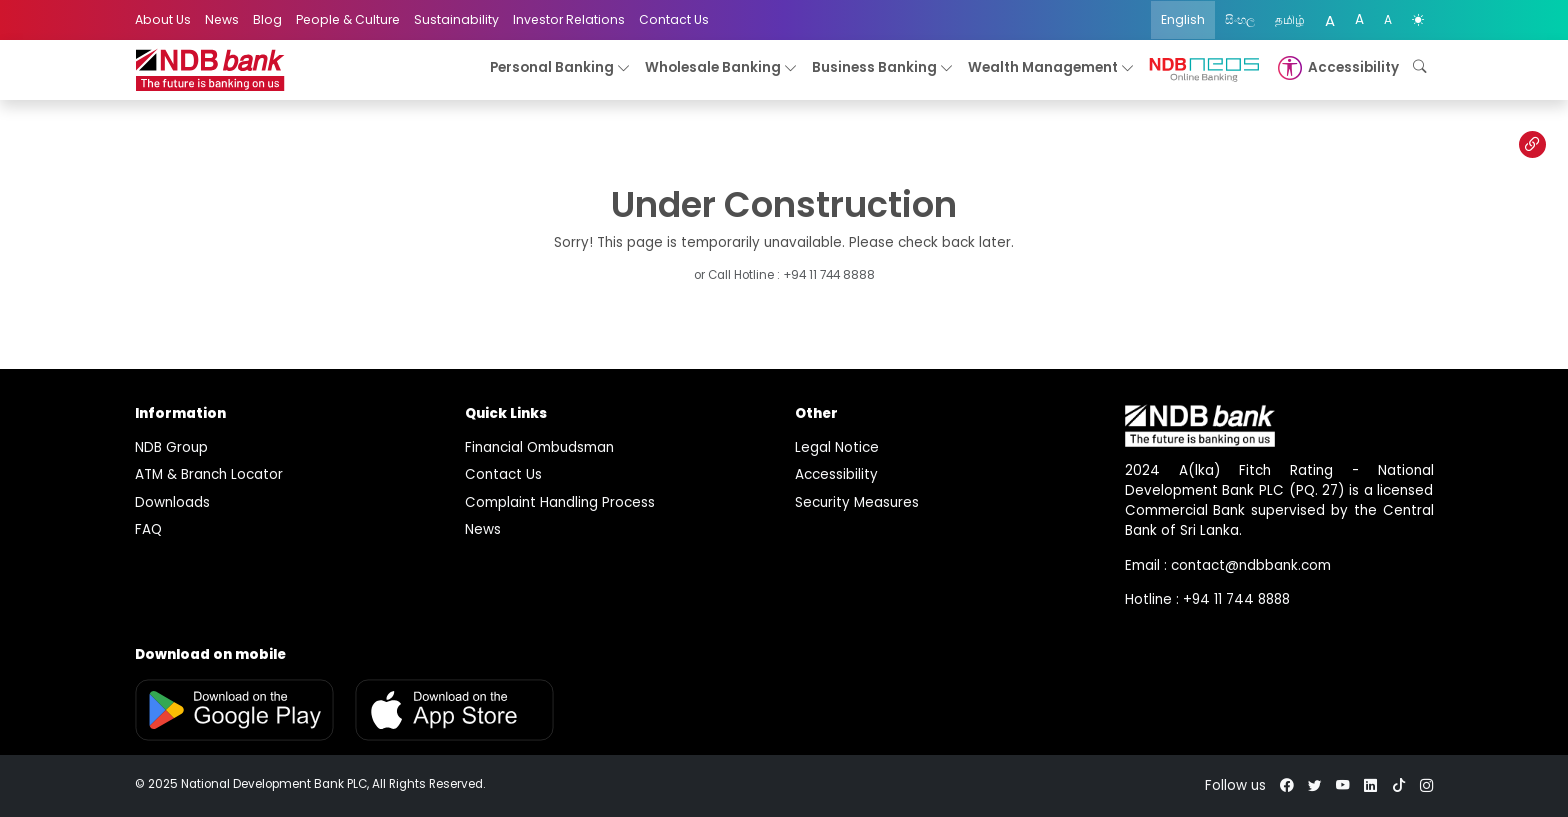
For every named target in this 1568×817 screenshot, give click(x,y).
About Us (163, 19)
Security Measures (857, 502)
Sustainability (456, 19)
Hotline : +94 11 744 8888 (1207, 599)
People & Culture (348, 19)
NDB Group (171, 447)
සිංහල (1240, 19)
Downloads (172, 502)
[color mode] (1418, 20)
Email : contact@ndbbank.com (1228, 565)
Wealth (1051, 69)
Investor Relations (569, 19)
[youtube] (1343, 785)
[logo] (210, 70)
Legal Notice (837, 447)
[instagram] (1427, 785)
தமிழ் (1290, 19)
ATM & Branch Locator (209, 474)
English (1183, 19)
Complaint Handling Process (560, 502)
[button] (1336, 68)
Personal (560, 69)
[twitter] (1315, 785)
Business (883, 69)
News (222, 19)
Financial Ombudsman (539, 447)
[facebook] (1287, 785)
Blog (267, 19)
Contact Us (674, 19)
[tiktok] (1399, 785)
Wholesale (721, 69)
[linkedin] (1371, 785)
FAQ (148, 529)
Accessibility (836, 474)
